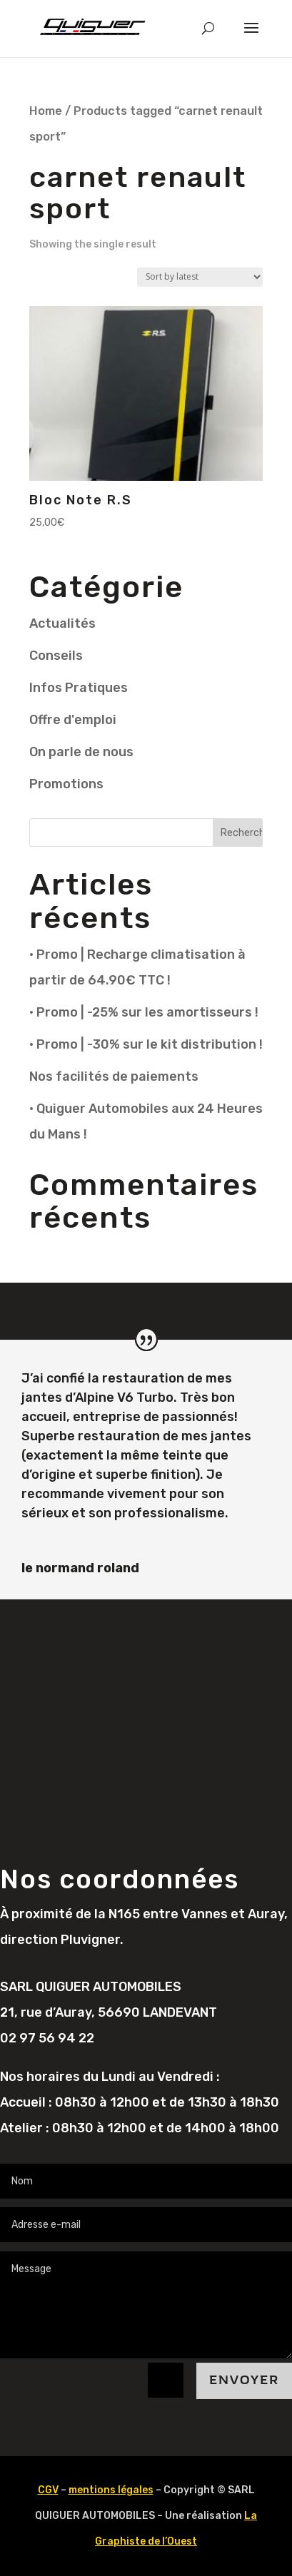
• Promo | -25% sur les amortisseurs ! (143, 1012)
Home (45, 111)
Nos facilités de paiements (113, 1076)
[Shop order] (200, 277)
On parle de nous (81, 752)
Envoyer (244, 2380)
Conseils (56, 655)
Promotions (66, 784)
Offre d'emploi (72, 720)
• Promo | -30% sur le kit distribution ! (146, 1044)
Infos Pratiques (78, 688)
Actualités (62, 623)
